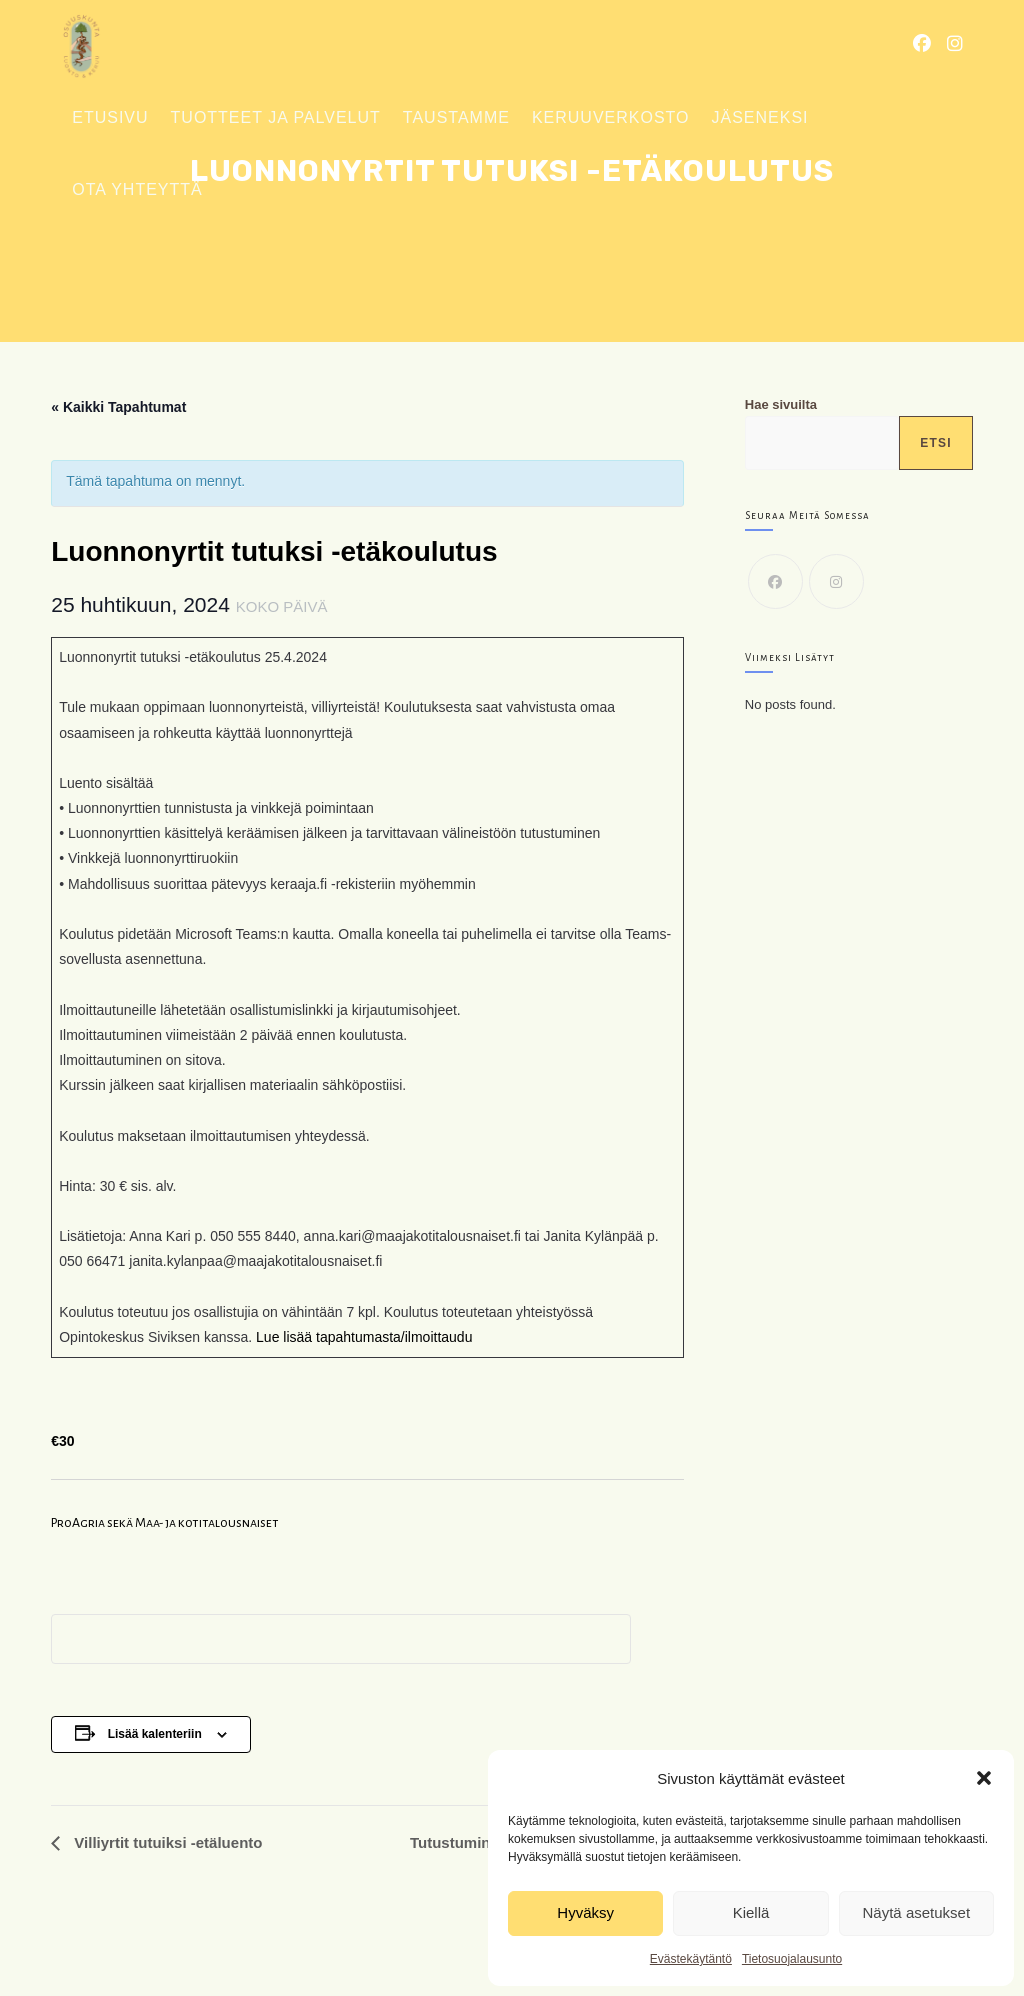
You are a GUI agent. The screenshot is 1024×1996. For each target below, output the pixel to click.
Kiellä (751, 1912)
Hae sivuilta (781, 404)
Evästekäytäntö (691, 1959)
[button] (984, 1778)
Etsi (935, 443)
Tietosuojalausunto (792, 1959)
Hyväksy (585, 1912)
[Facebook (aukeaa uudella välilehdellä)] (922, 44)
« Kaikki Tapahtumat (118, 407)
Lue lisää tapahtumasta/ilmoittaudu (364, 1337)
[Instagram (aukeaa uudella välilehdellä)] (955, 44)
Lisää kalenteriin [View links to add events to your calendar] (155, 1734)
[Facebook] (775, 581)
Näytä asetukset (917, 1912)
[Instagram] (836, 581)
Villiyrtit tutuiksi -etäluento (166, 1842)
